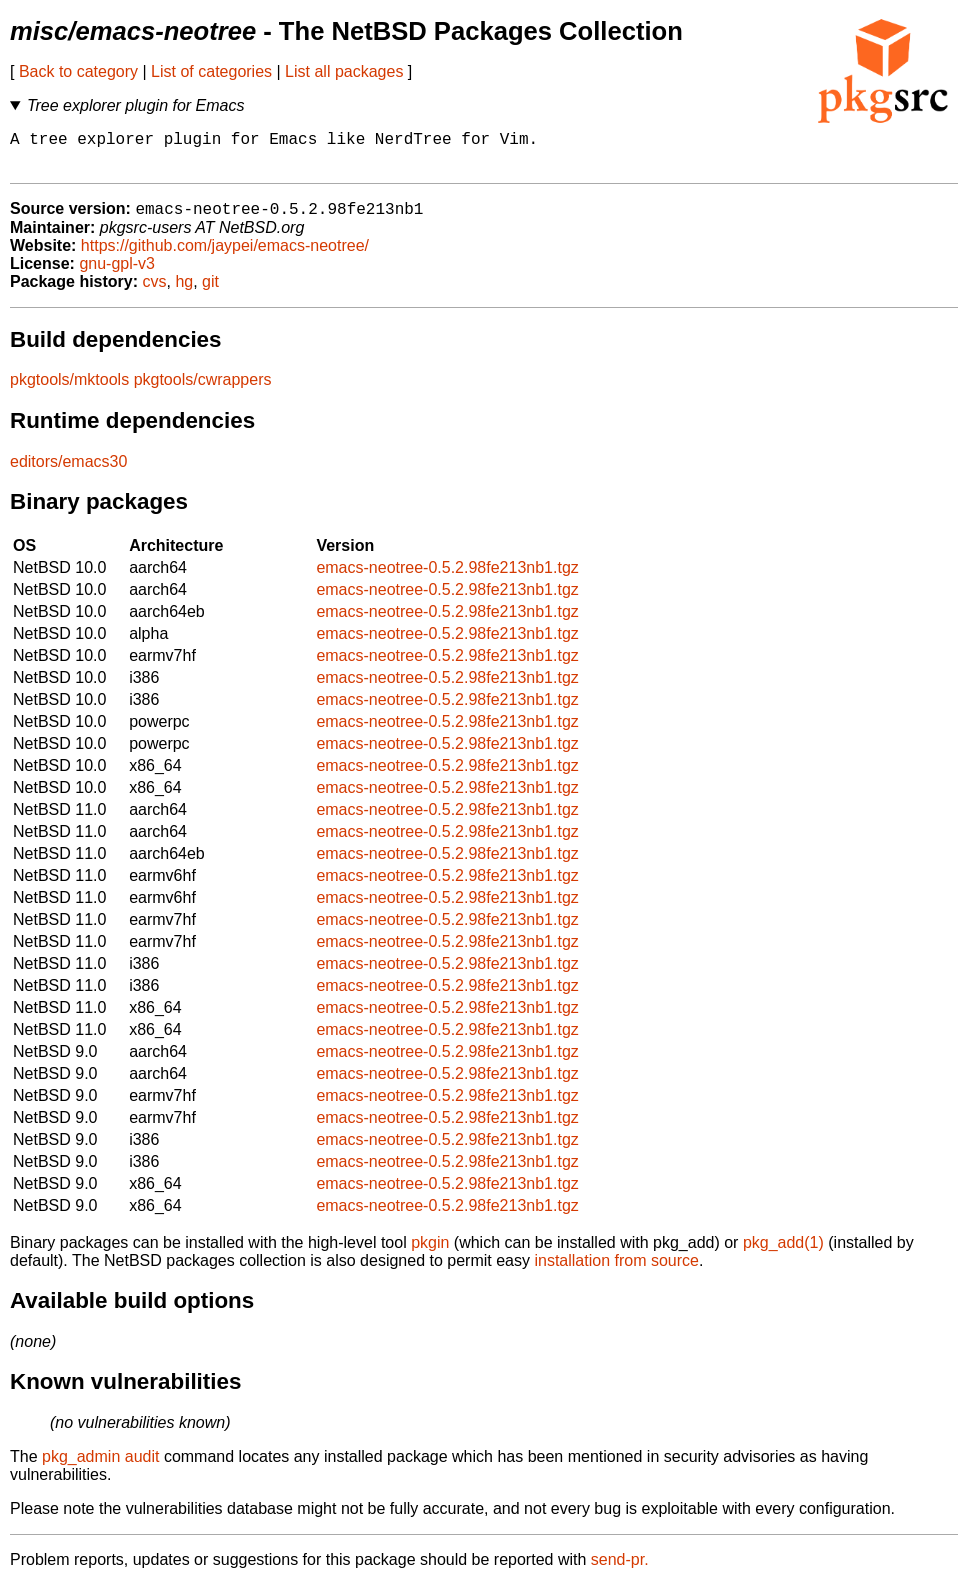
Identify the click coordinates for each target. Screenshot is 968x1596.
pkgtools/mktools (69, 390)
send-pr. (620, 1570)
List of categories (211, 71)
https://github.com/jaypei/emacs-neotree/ (225, 256)
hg (184, 292)
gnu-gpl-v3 (117, 274)
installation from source (616, 1271)
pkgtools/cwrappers (203, 390)
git (210, 292)
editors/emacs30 (68, 472)
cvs (155, 292)
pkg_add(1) (783, 1253)
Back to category (78, 71)
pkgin (430, 1253)
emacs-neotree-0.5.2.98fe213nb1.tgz (447, 578)
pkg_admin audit (100, 1467)
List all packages (344, 71)
